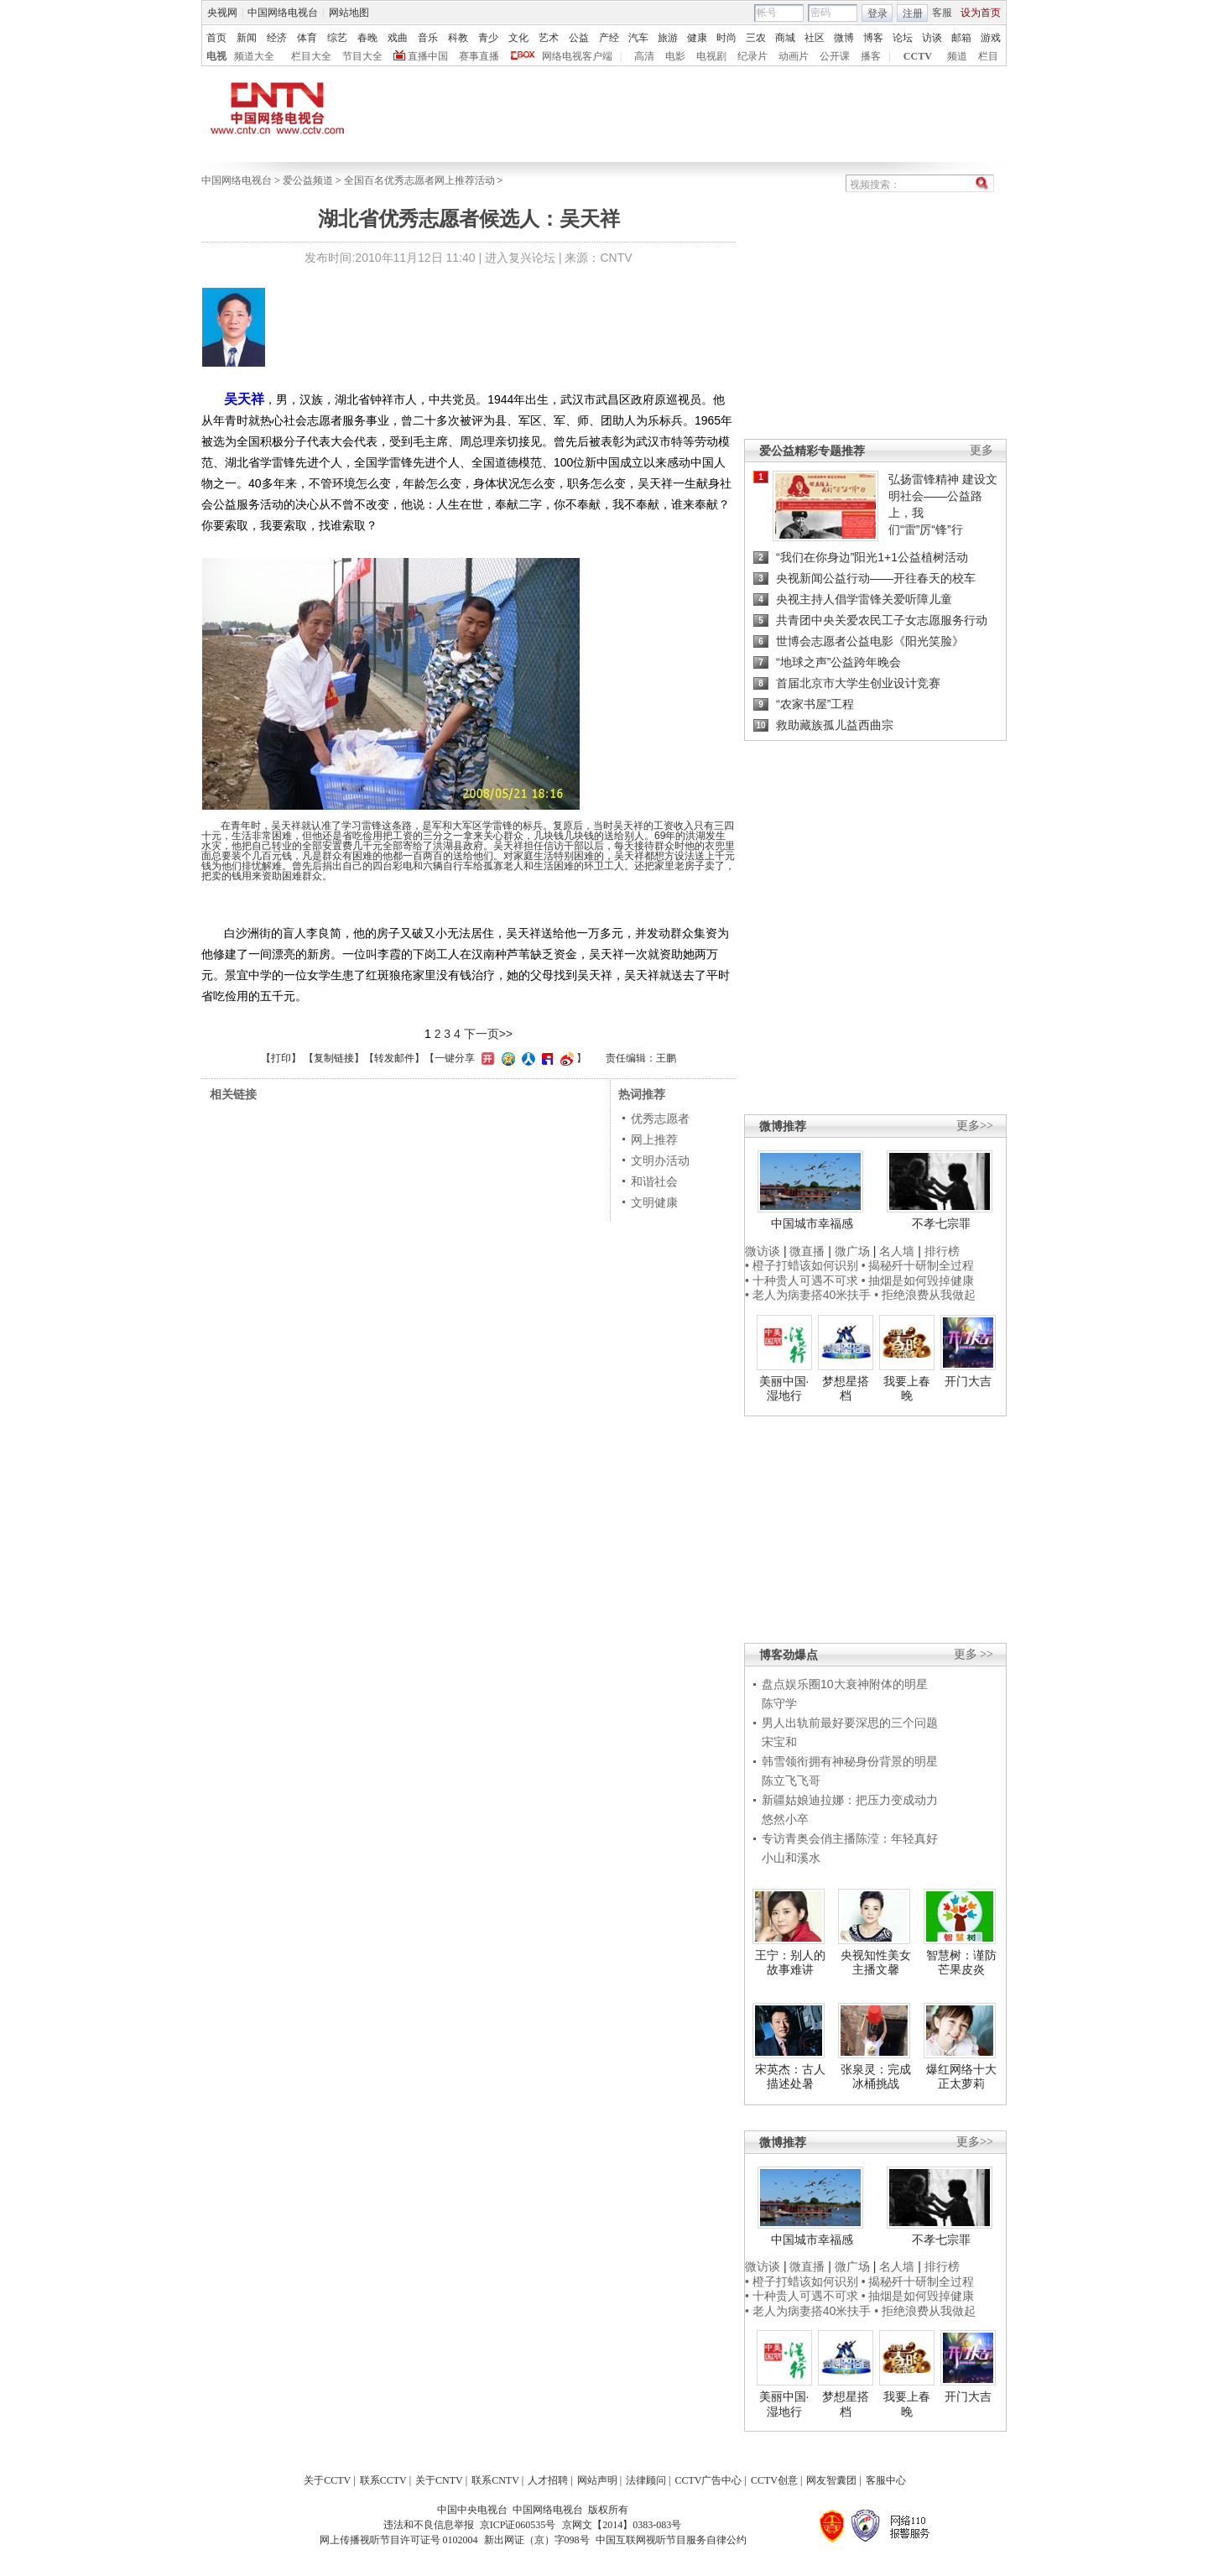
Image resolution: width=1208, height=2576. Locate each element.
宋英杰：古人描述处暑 (790, 2076)
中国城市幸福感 (812, 1223)
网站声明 (597, 2480)
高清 (644, 56)
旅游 (668, 38)
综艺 (337, 38)
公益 (579, 38)
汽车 (638, 38)
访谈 (932, 38)
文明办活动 (660, 1160)
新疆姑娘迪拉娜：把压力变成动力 (850, 1800)
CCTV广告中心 (708, 2480)
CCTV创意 (774, 2480)
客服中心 (886, 2480)
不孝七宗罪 (941, 1223)
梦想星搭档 (845, 1388)
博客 (873, 38)
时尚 (726, 38)
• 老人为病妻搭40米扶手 (808, 1294)
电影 (675, 56)
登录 (877, 13)
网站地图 (349, 12)
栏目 (988, 56)
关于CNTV (439, 2480)
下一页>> (488, 1033)
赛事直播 (479, 56)
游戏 (991, 38)
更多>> (974, 1125)
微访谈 (762, 1251)
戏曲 (398, 38)
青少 (488, 38)
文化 (518, 38)
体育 (307, 38)
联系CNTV (495, 2480)
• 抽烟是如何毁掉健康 (918, 1280)
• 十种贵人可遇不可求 (803, 1280)
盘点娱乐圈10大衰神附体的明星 (845, 1684)
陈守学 (779, 1703)
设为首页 (981, 12)
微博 (844, 38)
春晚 (367, 38)
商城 (785, 38)
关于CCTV (327, 2480)
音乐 (428, 38)
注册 (913, 13)
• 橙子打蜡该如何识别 (801, 1265)
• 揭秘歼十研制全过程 (918, 1265)
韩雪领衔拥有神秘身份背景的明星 (850, 1761)
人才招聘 (548, 2480)
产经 (609, 38)
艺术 (549, 38)
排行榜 (942, 1251)
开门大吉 (968, 1381)
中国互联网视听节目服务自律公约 (671, 2540)
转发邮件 (394, 1058)
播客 (871, 56)
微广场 (852, 1251)
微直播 (807, 1251)
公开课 (835, 56)
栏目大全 (311, 56)
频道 (957, 56)
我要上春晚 (906, 1388)
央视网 (222, 12)
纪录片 (752, 56)
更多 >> (973, 1654)
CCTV (917, 56)
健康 (697, 38)
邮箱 (961, 38)
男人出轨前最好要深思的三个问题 (850, 1722)
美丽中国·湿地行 (784, 1388)
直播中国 (428, 56)
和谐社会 (654, 1181)
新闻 (247, 38)
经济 (277, 38)
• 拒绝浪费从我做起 (925, 1294)
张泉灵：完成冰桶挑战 (876, 2076)
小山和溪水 (791, 1857)
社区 (814, 38)
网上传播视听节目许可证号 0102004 (399, 2540)
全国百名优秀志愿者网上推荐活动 (419, 180)
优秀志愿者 (660, 1118)
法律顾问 (646, 2480)
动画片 (793, 56)
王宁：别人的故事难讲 (790, 1962)
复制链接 (334, 1058)
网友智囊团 (831, 2480)
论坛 (903, 38)
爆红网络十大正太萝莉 (961, 2076)
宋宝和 (779, 1742)
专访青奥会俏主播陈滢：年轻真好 (850, 1838)
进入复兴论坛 (520, 257)
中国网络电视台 (282, 12)
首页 (216, 38)
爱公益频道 (308, 180)
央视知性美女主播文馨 (876, 1962)
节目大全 (362, 56)
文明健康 (654, 1202)
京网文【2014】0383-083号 (621, 2525)
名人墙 (896, 1251)
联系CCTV (383, 2480)
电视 (216, 56)
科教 (458, 38)
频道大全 (254, 56)
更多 (981, 450)
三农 (756, 38)
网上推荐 (654, 1139)
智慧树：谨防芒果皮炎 (961, 1962)
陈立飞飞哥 (791, 1780)
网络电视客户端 (577, 56)
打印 (281, 1058)
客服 (942, 12)
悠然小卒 (785, 1819)
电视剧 (711, 56)
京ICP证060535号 (518, 2525)
